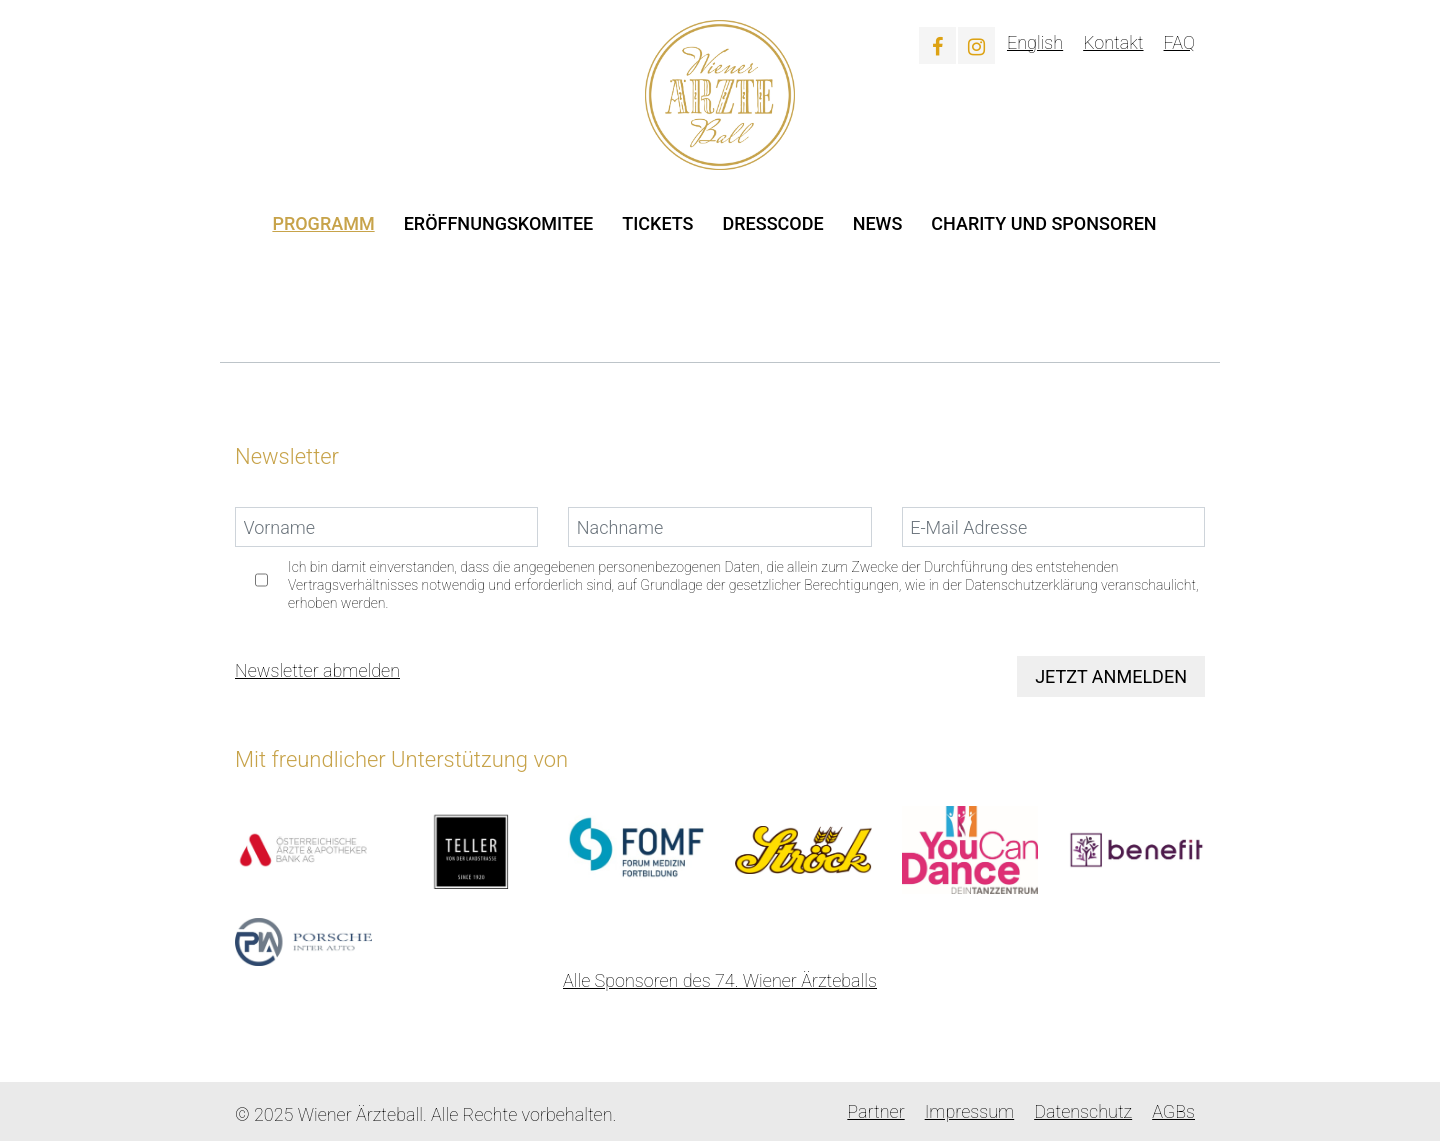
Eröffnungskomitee (499, 223)
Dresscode (773, 223)
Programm (323, 223)
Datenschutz (1083, 1111)
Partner (875, 1111)
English (1035, 42)
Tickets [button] (657, 223)
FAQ (1179, 42)
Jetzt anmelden (1111, 676)
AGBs (1173, 1111)
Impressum (970, 1111)
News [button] (878, 223)
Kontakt (1113, 42)
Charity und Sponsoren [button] (1043, 223)
